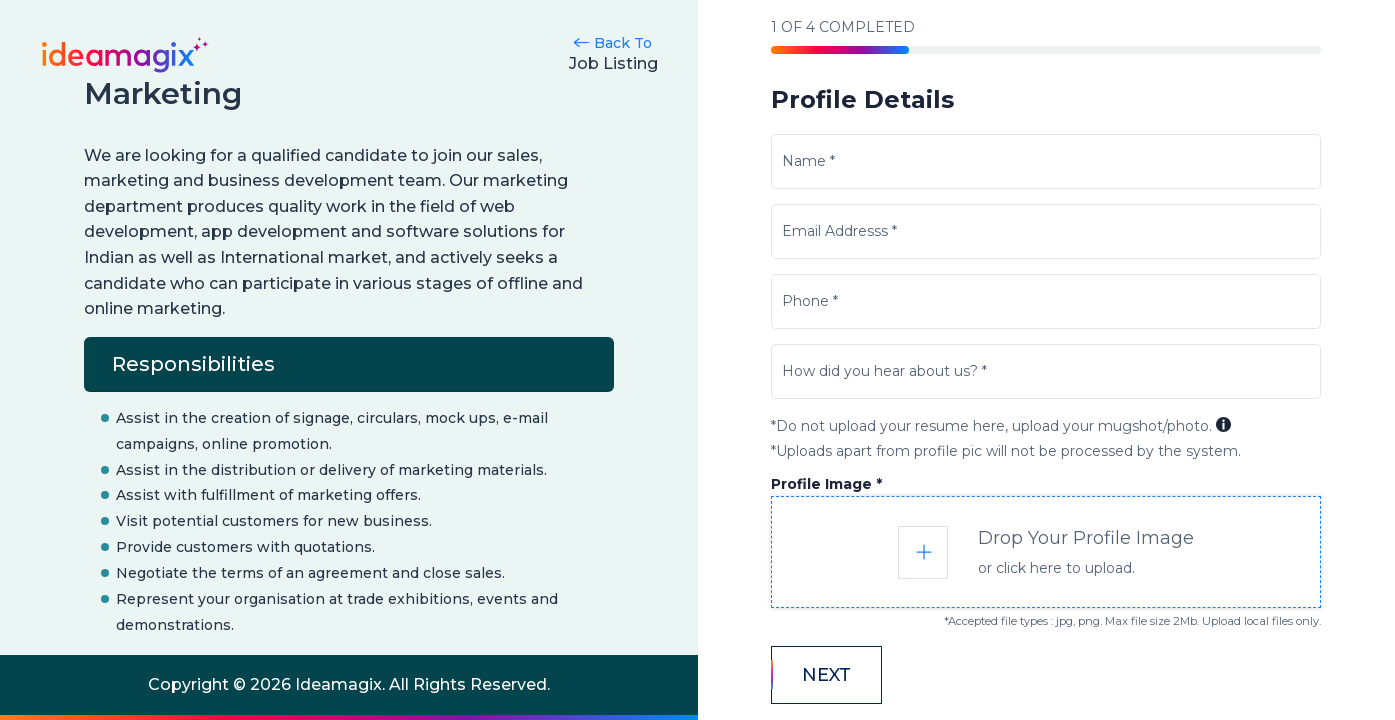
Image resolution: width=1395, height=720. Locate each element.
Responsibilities (193, 364)
